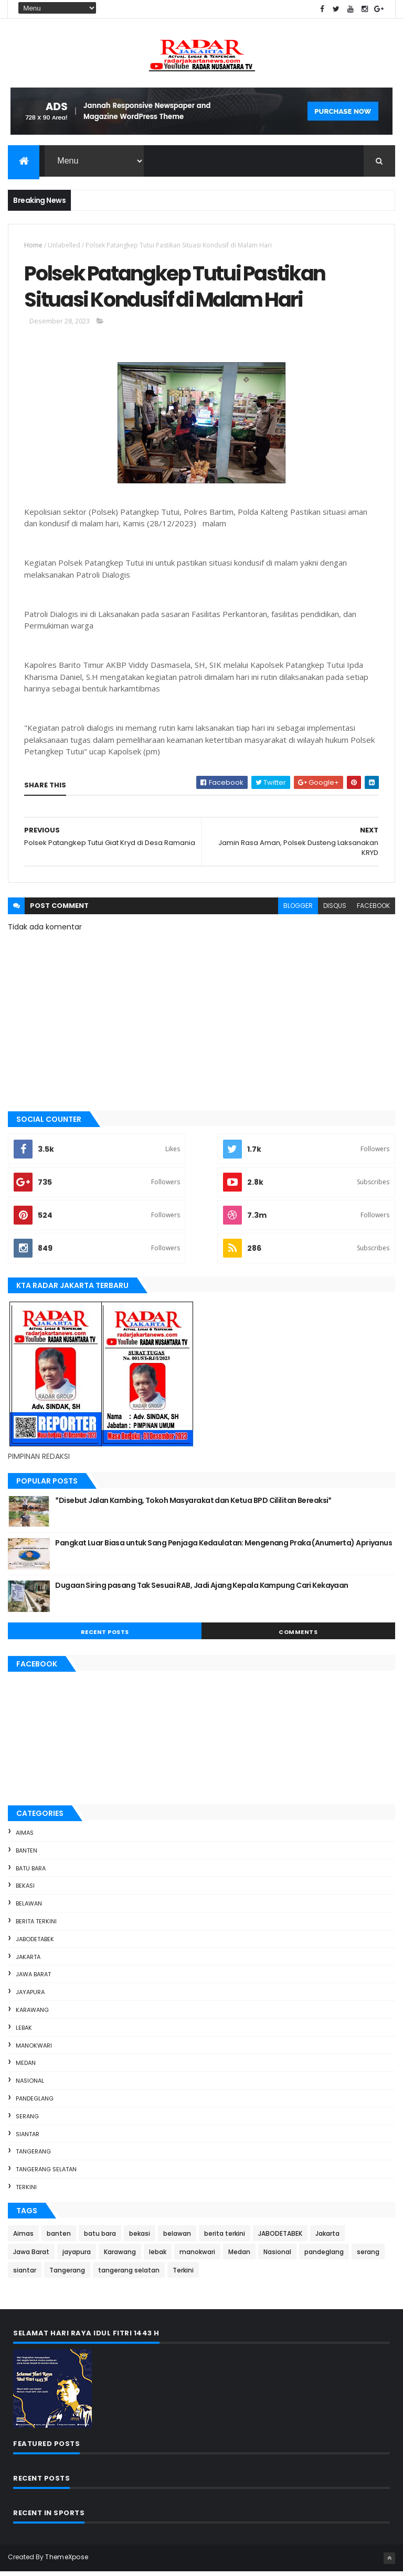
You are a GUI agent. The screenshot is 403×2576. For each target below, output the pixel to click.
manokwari (34, 2049)
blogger (298, 910)
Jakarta (28, 1961)
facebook (373, 910)
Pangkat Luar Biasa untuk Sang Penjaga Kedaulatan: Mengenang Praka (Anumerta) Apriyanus (223, 1547)
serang (27, 2121)
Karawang (32, 2014)
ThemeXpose (66, 2561)
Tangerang (33, 2156)
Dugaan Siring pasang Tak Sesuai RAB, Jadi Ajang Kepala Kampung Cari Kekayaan (201, 1590)
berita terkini (36, 1926)
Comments (298, 1636)
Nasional (30, 2085)
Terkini (26, 2192)
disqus (334, 910)
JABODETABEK (35, 1944)
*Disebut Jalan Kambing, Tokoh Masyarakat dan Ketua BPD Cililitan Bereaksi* (193, 1505)
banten (26, 1855)
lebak (24, 2032)
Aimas (25, 1837)
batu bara (31, 1872)
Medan (26, 2067)
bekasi (25, 1890)
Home (33, 246)
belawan (29, 1908)
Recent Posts (105, 1636)
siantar (27, 2138)
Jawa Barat (33, 1979)
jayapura (30, 1997)
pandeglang (35, 2103)
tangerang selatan (46, 2174)
